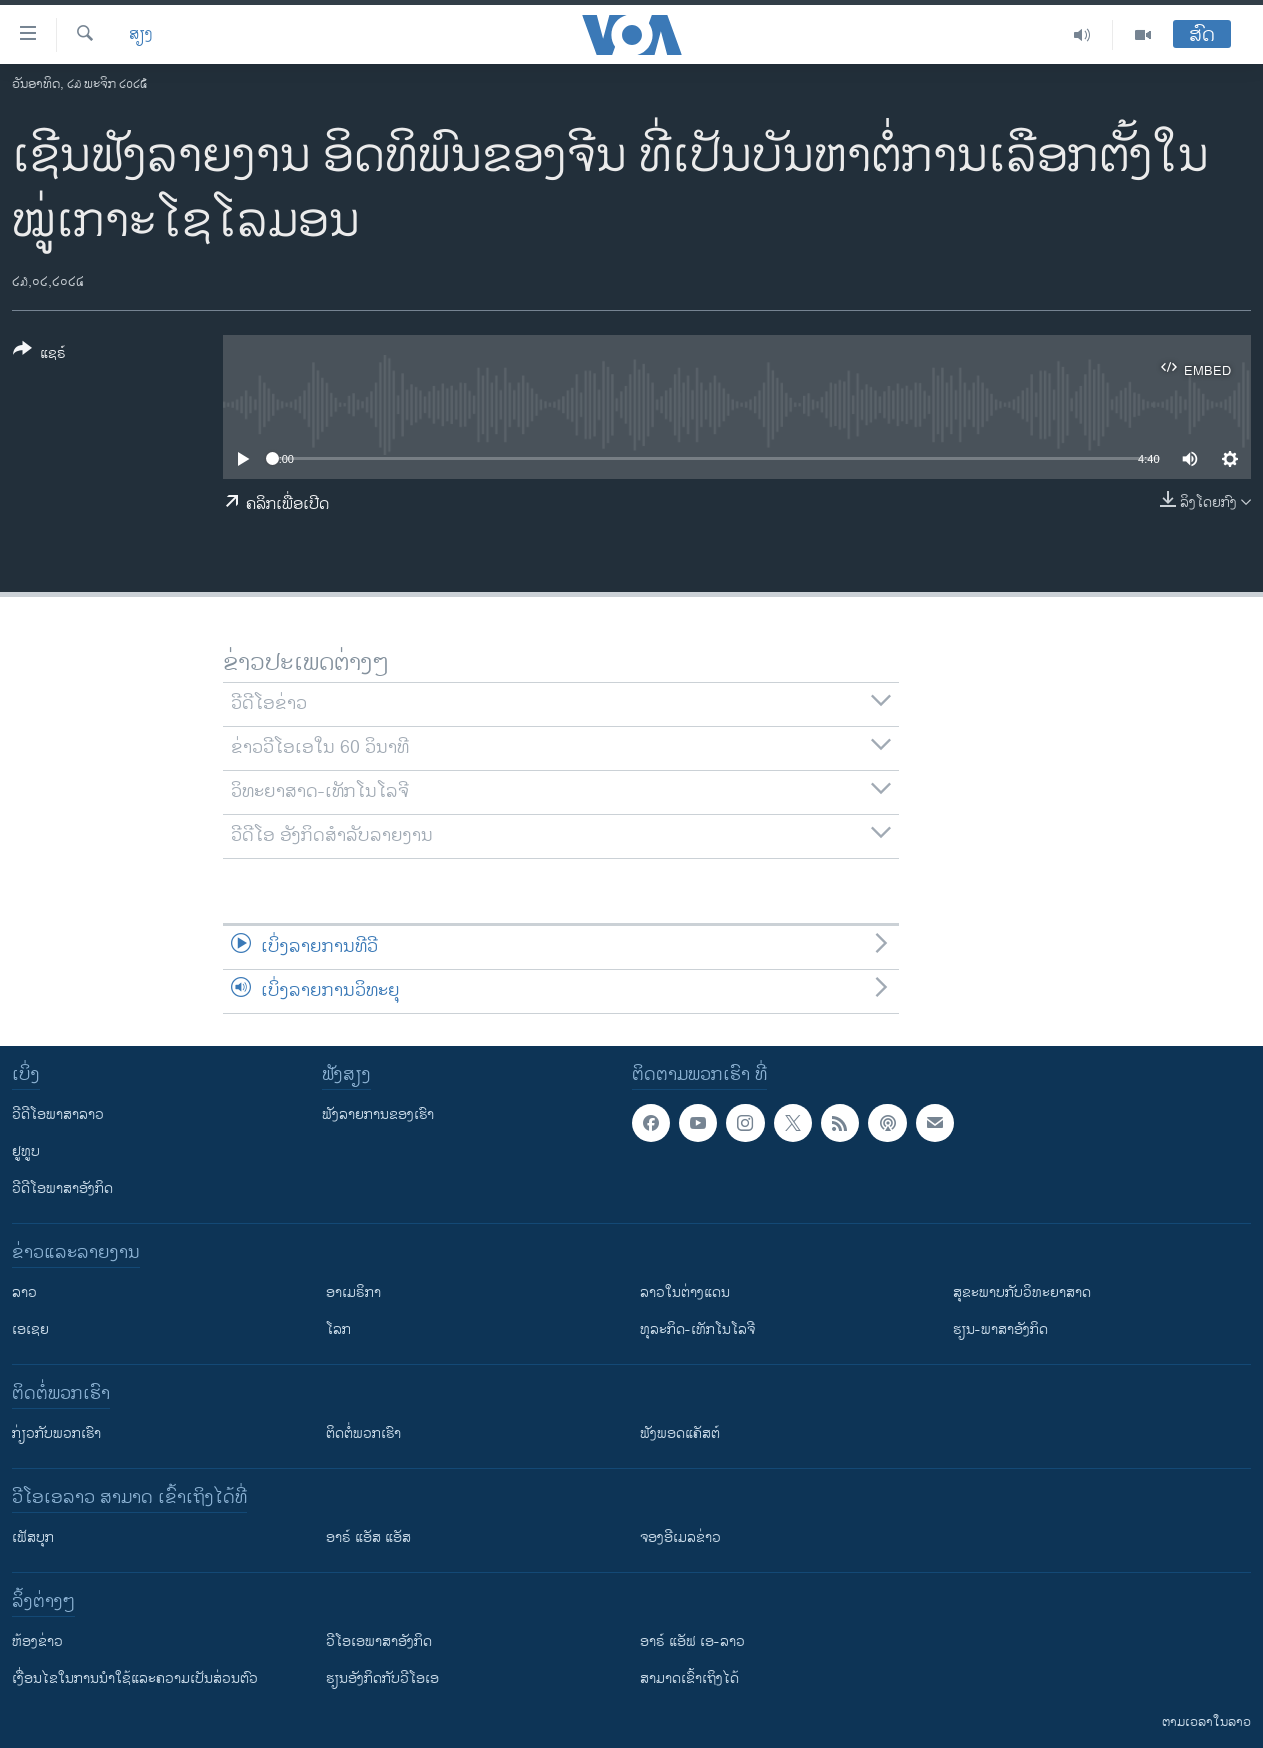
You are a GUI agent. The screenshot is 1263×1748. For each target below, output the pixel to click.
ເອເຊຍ (30, 1329)
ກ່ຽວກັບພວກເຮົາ (56, 1433)
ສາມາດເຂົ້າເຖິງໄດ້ (689, 1678)
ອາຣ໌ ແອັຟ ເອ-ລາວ (692, 1641)
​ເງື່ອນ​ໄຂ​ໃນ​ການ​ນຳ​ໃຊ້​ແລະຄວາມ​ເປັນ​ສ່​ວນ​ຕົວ (135, 1678)
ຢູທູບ (26, 1151)
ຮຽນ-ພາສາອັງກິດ (1000, 1329)
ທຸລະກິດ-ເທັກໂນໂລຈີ (697, 1329)
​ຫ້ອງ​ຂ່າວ (37, 1641)
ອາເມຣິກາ (353, 1292)
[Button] (39, 355)
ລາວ (24, 1292)
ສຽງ (141, 35)
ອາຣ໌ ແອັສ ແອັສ (368, 1537)
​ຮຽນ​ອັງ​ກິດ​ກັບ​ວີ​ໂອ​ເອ (382, 1678)
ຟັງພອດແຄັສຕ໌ (680, 1433)
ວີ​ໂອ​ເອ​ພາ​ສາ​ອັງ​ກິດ (379, 1641)
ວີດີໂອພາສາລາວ (58, 1114)
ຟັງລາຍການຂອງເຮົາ (378, 1114)
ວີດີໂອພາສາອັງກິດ (62, 1188)
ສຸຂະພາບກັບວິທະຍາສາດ (1022, 1292)
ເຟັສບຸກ (33, 1537)
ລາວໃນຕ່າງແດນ (685, 1292)
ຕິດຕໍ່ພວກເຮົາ (363, 1433)
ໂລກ (338, 1329)
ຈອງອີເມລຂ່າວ (680, 1537)
